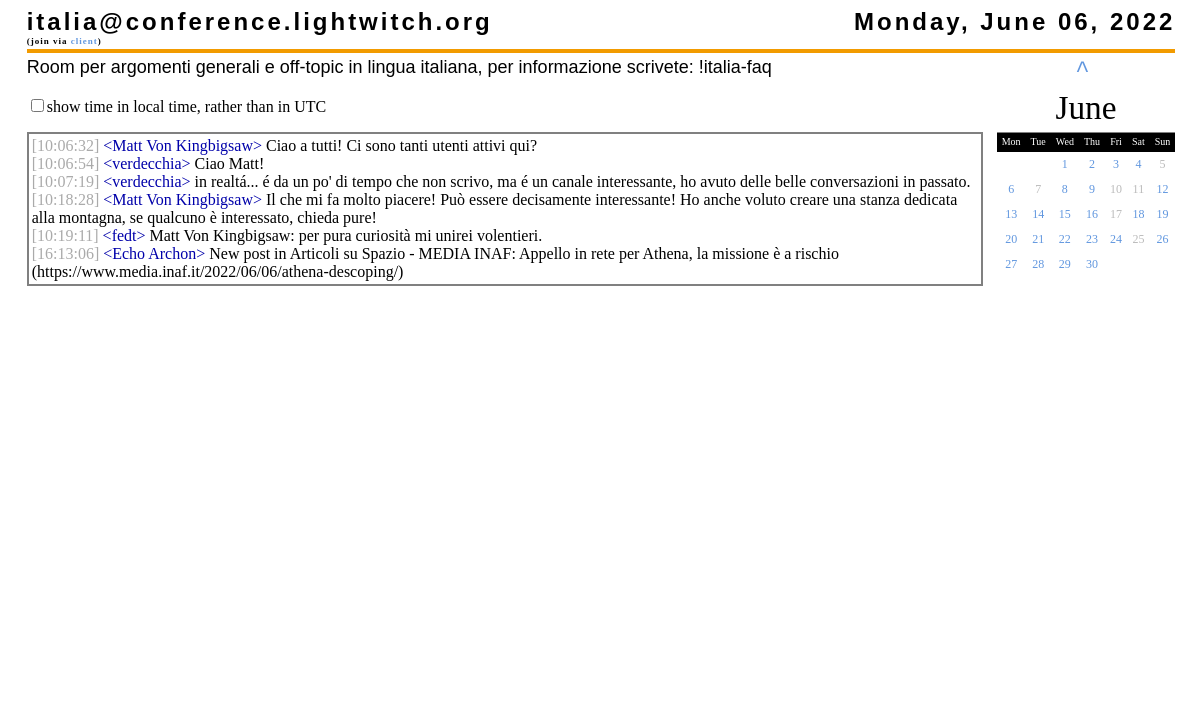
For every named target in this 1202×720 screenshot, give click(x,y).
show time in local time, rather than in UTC (187, 106)
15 (1065, 220)
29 (1065, 270)
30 (1092, 270)
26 (1163, 245)
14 (1038, 220)
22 (1065, 245)
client (84, 41)
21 (1038, 245)
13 (1011, 220)
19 (1163, 220)
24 (1116, 245)
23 (1092, 245)
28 (1038, 270)
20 (1011, 245)
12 (1163, 195)
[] (66, 145)
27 (1011, 270)
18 (1138, 220)
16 (1092, 220)
